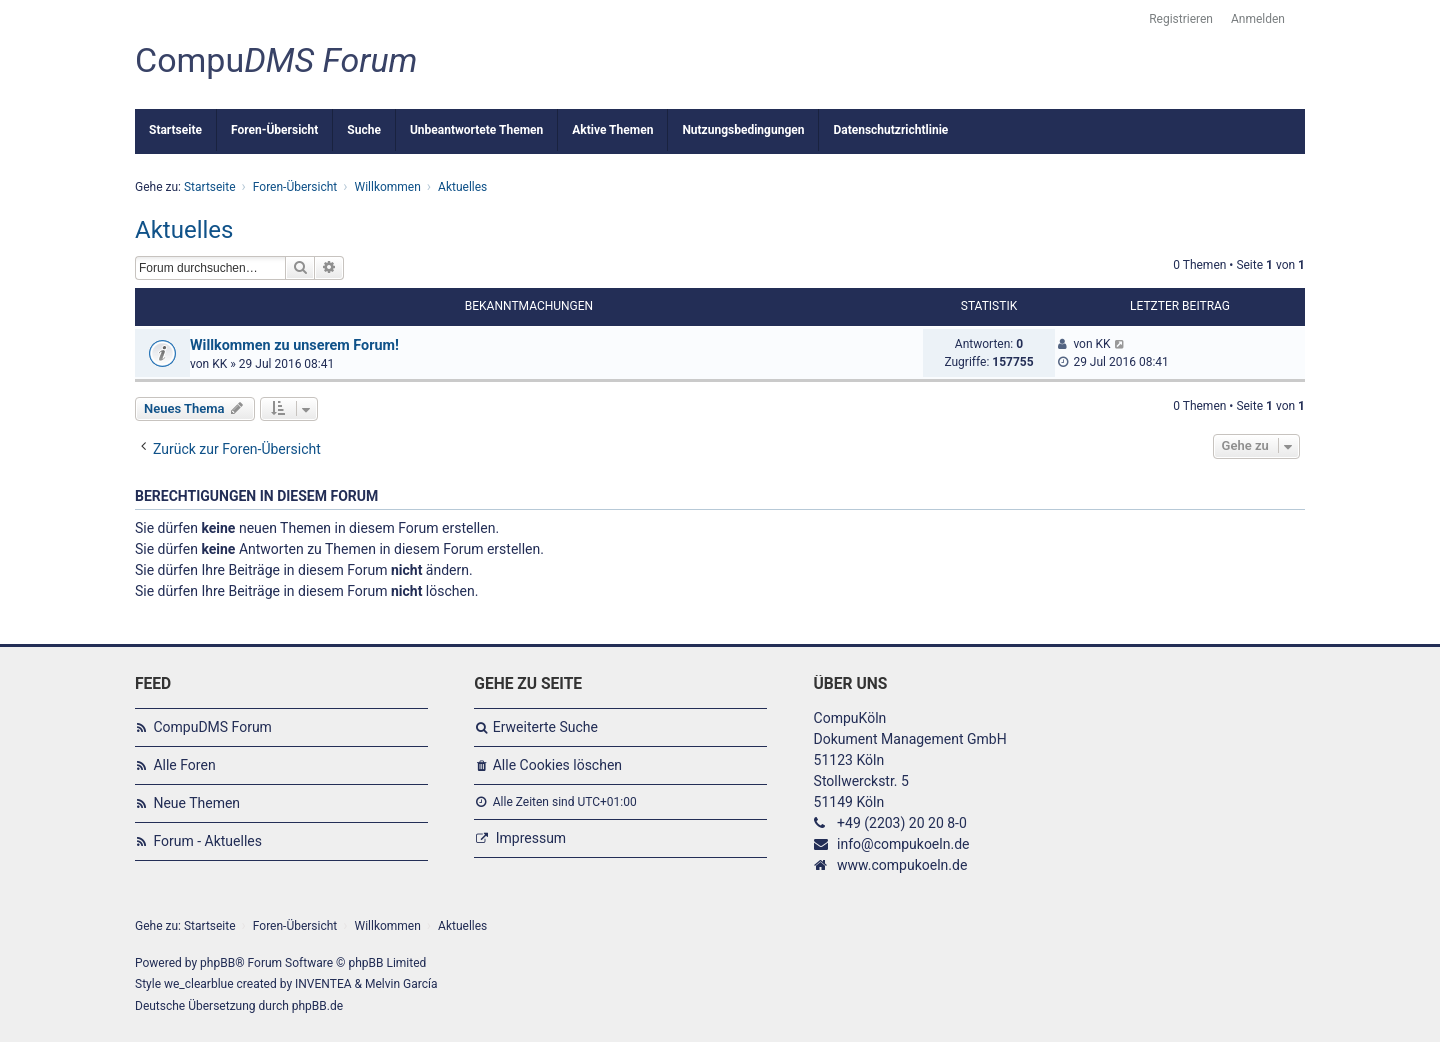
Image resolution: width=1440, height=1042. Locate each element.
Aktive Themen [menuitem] (612, 130)
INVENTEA (323, 984)
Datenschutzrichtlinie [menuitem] (890, 130)
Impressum (531, 838)
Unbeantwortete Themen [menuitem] (476, 130)
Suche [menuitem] (364, 130)
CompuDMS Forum (212, 727)
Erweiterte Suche (545, 727)
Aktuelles (184, 230)
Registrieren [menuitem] (1181, 19)
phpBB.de (317, 1006)
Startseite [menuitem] (175, 130)
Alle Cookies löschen (557, 765)
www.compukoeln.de (902, 865)
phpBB (217, 963)
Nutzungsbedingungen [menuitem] (743, 130)
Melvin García (401, 984)
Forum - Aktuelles (207, 841)
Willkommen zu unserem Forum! (294, 345)
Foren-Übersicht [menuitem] (274, 130)
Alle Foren (184, 765)
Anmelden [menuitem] (1258, 19)
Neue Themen (196, 803)
